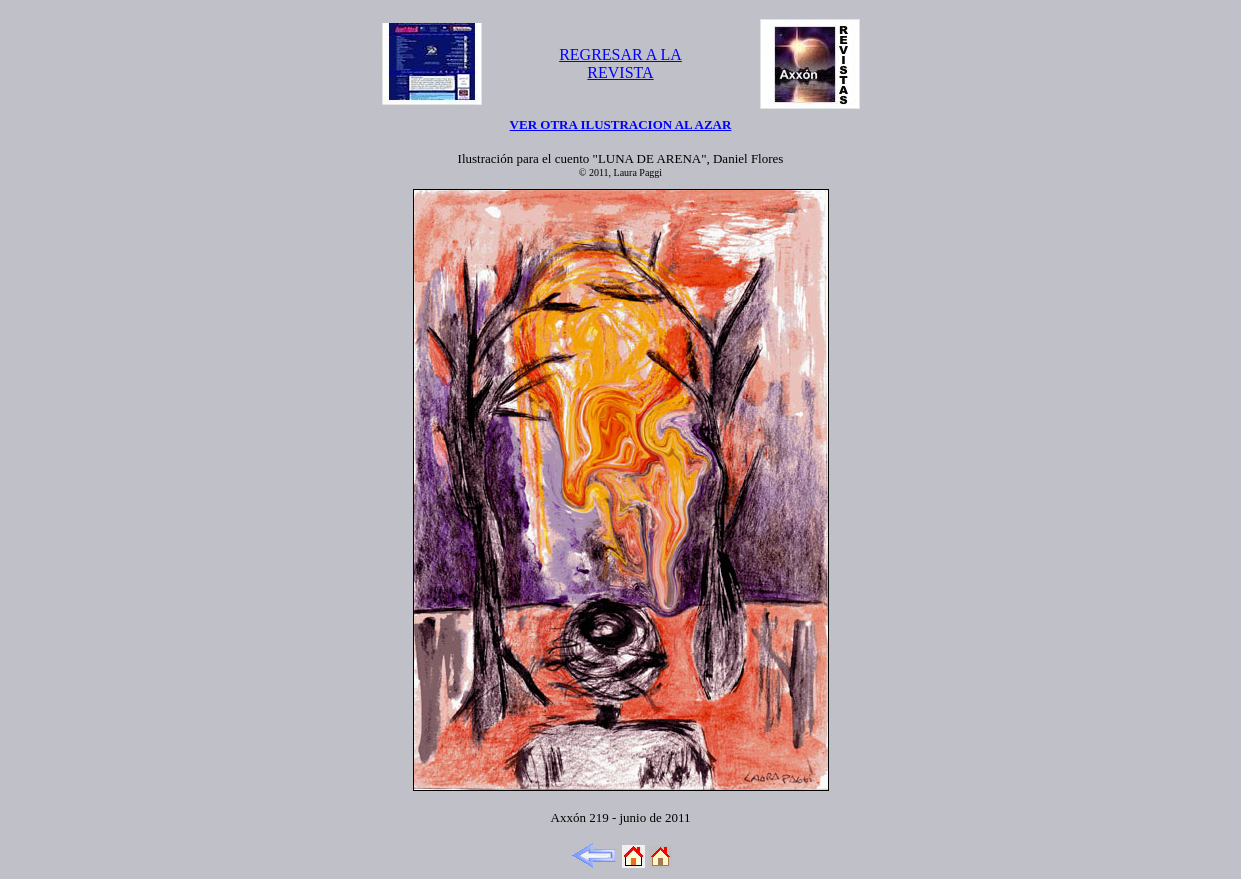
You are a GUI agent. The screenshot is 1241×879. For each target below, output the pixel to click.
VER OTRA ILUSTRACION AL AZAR (621, 124)
